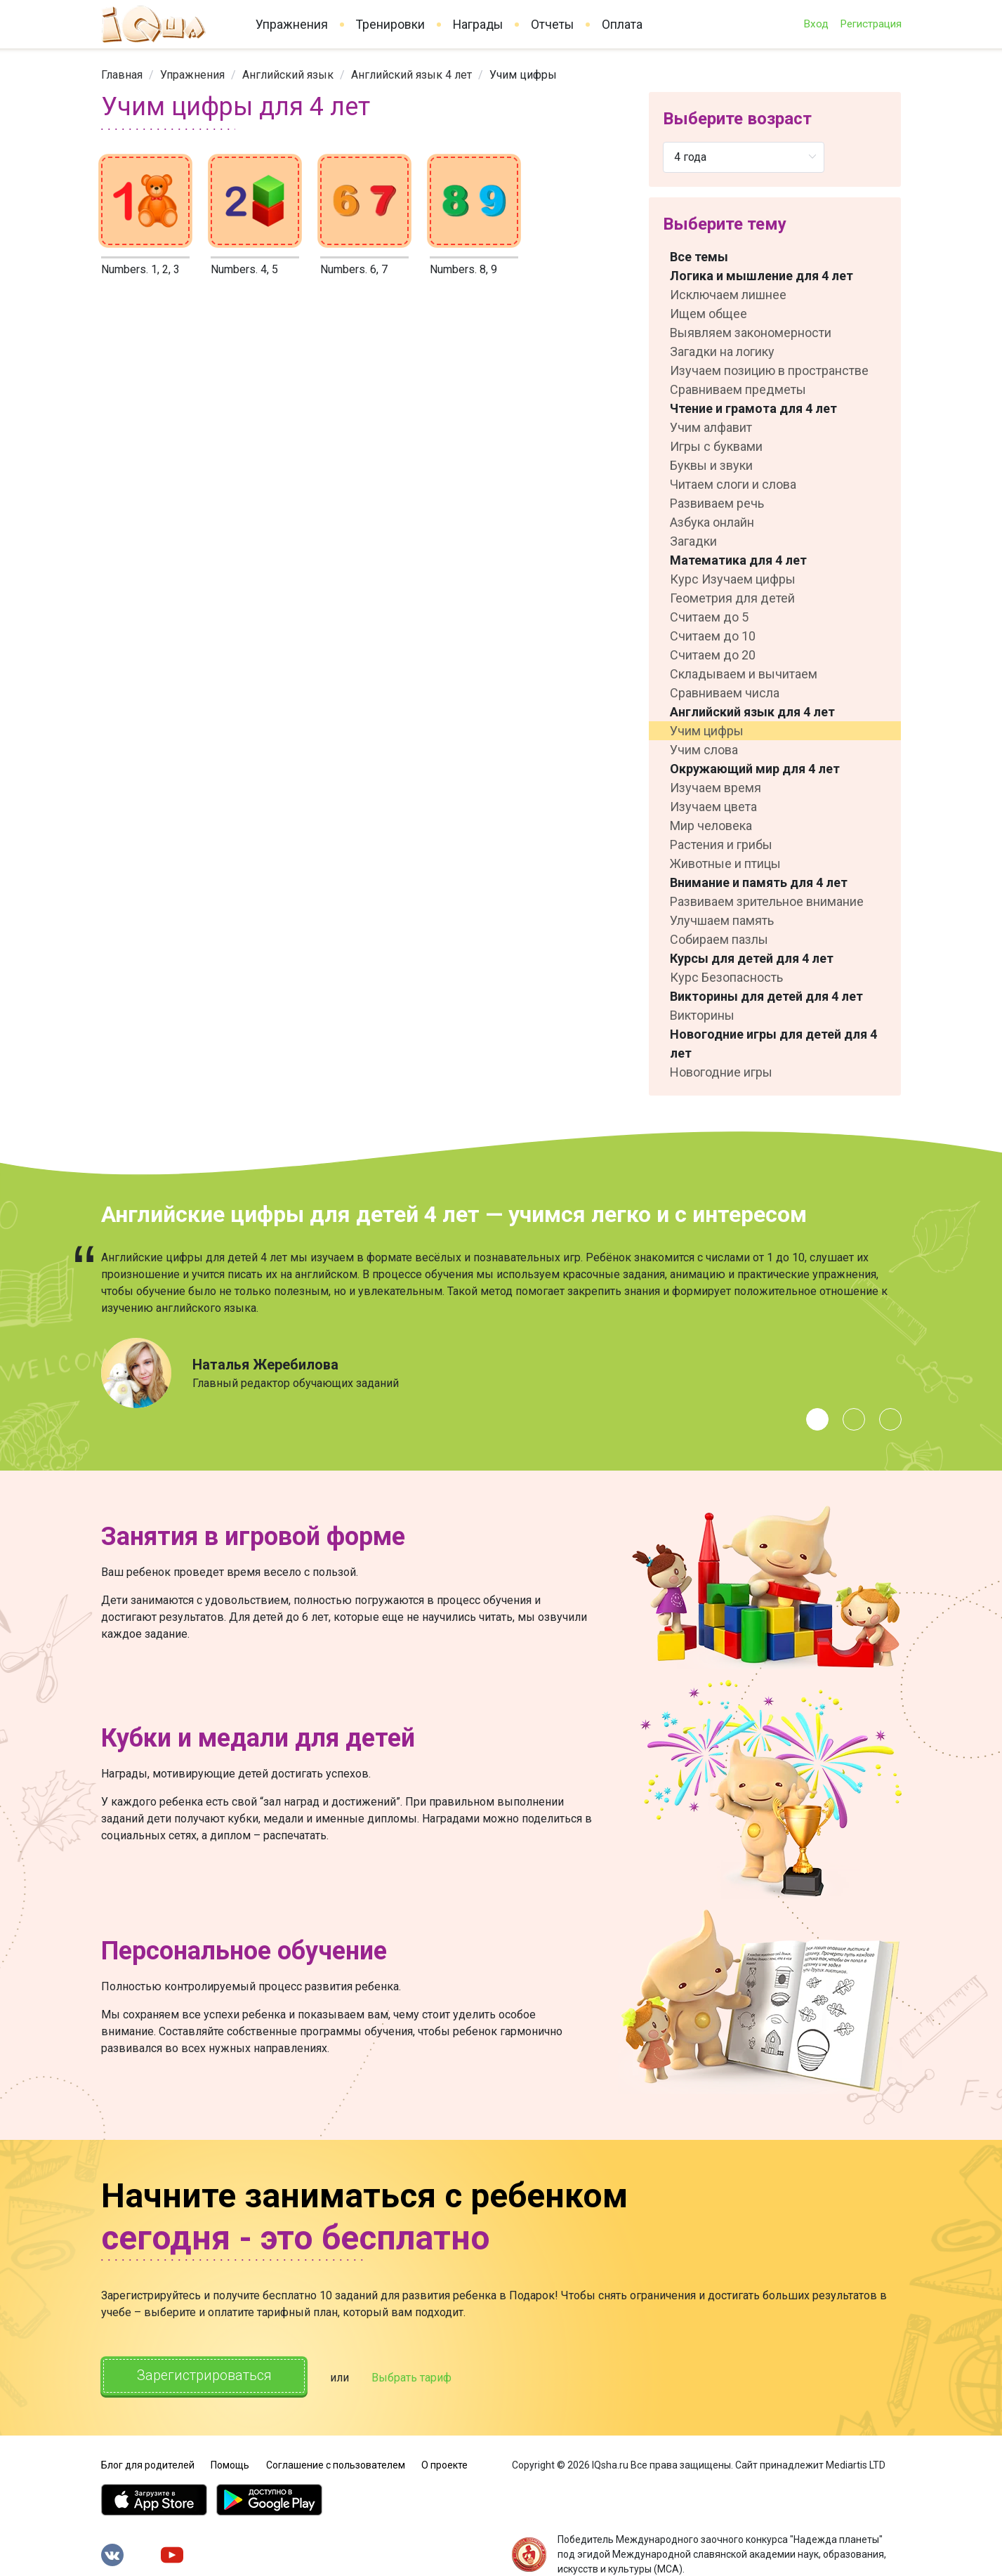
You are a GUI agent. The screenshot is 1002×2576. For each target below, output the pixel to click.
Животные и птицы (725, 863)
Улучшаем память (722, 920)
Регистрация (871, 24)
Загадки (693, 541)
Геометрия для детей (732, 598)
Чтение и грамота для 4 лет (753, 408)
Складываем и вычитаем (743, 673)
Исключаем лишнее (728, 294)
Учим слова (704, 749)
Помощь (230, 2464)
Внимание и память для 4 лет (759, 882)
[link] (122, 74)
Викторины (702, 1015)
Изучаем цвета (713, 806)
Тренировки (390, 25)
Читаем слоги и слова (733, 484)
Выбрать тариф (414, 2377)
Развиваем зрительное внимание (767, 901)
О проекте (444, 2464)
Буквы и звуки (711, 465)
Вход (816, 24)
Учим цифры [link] (523, 74)
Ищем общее (708, 313)
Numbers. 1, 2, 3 (140, 269)
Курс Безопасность (726, 977)
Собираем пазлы (719, 939)
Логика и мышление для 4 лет (761, 275)
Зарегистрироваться (205, 2375)
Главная (122, 74)
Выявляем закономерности (750, 332)
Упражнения (292, 25)
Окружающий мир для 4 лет (755, 768)
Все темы (699, 256)
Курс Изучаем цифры (733, 579)
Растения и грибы (721, 844)
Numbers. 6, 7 (354, 269)
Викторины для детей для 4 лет (766, 996)
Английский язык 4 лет (411, 74)
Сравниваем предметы (738, 389)
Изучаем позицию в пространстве (769, 370)
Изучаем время (715, 787)
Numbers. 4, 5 (244, 269)
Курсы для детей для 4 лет (751, 958)
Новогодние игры (721, 1072)
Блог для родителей (148, 2464)
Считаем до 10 (713, 636)
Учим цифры (707, 730)
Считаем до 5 (709, 617)
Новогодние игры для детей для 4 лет (773, 1043)
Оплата (622, 25)
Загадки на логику (722, 351)
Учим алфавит (711, 427)
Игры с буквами (716, 446)
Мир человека (711, 825)
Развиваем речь (717, 503)
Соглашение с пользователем (335, 2464)
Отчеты (552, 25)
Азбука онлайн (712, 522)
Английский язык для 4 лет (752, 711)
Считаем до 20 (713, 655)
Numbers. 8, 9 (463, 269)
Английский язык (288, 74)
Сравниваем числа (724, 692)
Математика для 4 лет (738, 560)
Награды (478, 25)
